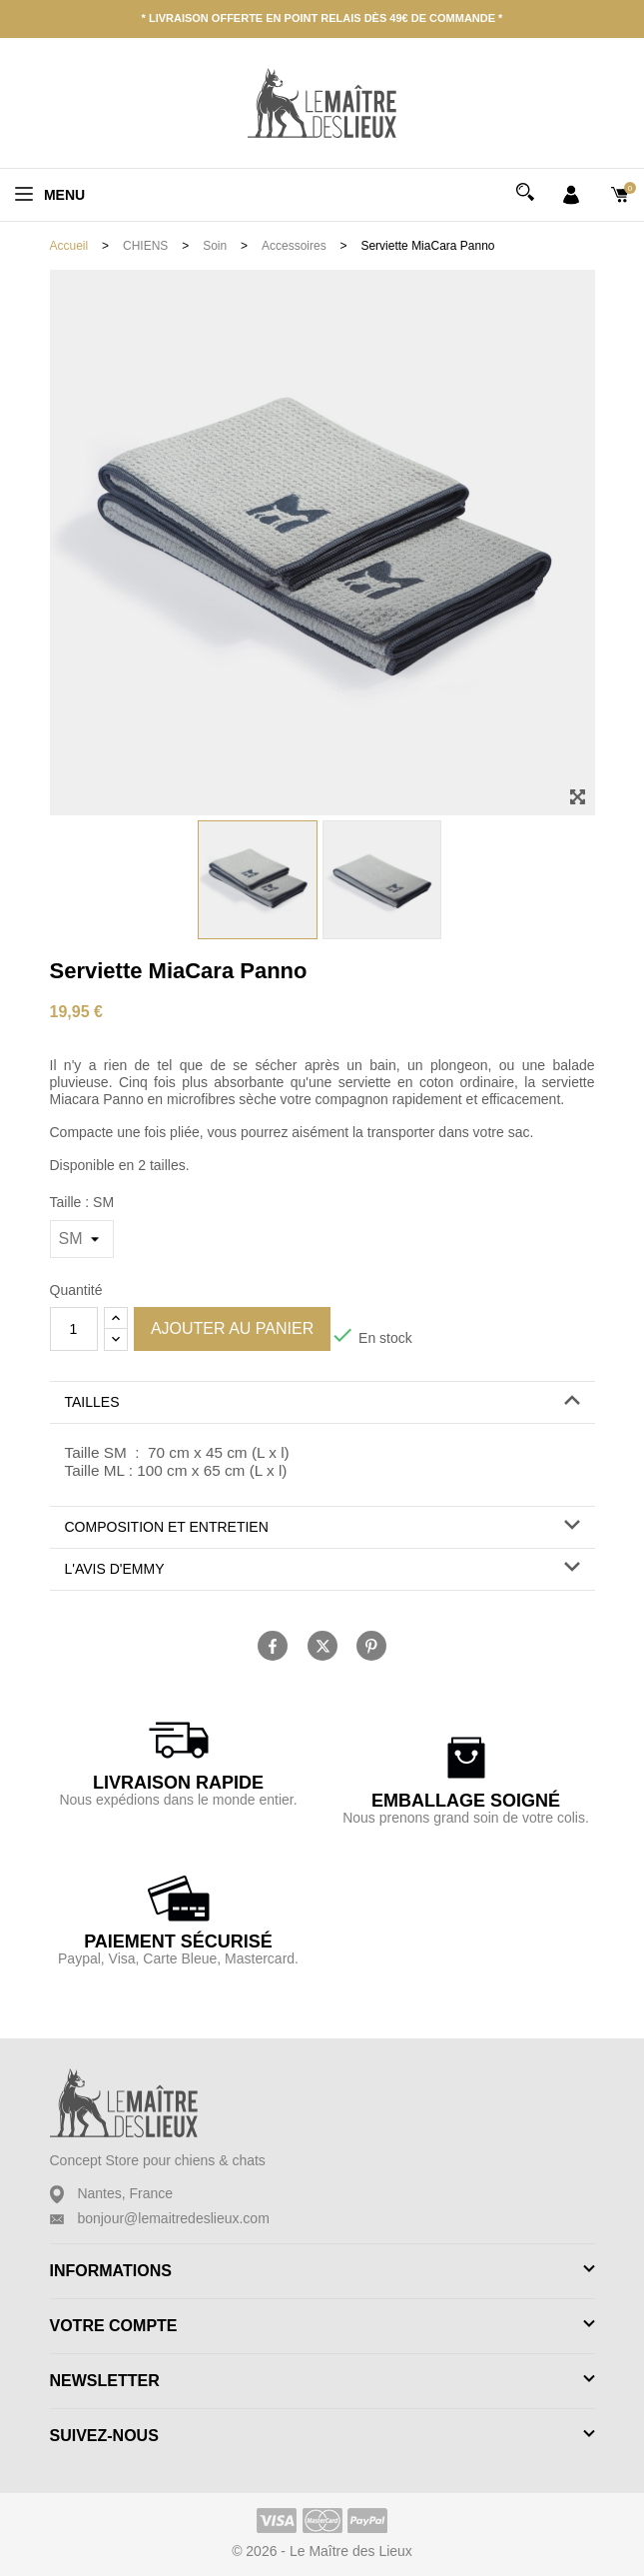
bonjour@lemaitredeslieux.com (173, 2218)
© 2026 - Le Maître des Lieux (322, 2551)
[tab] (322, 1403)
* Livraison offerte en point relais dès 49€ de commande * (322, 18)
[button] (322, 1402)
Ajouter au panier (232, 1328)
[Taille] (82, 1239)
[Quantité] (74, 1329)
